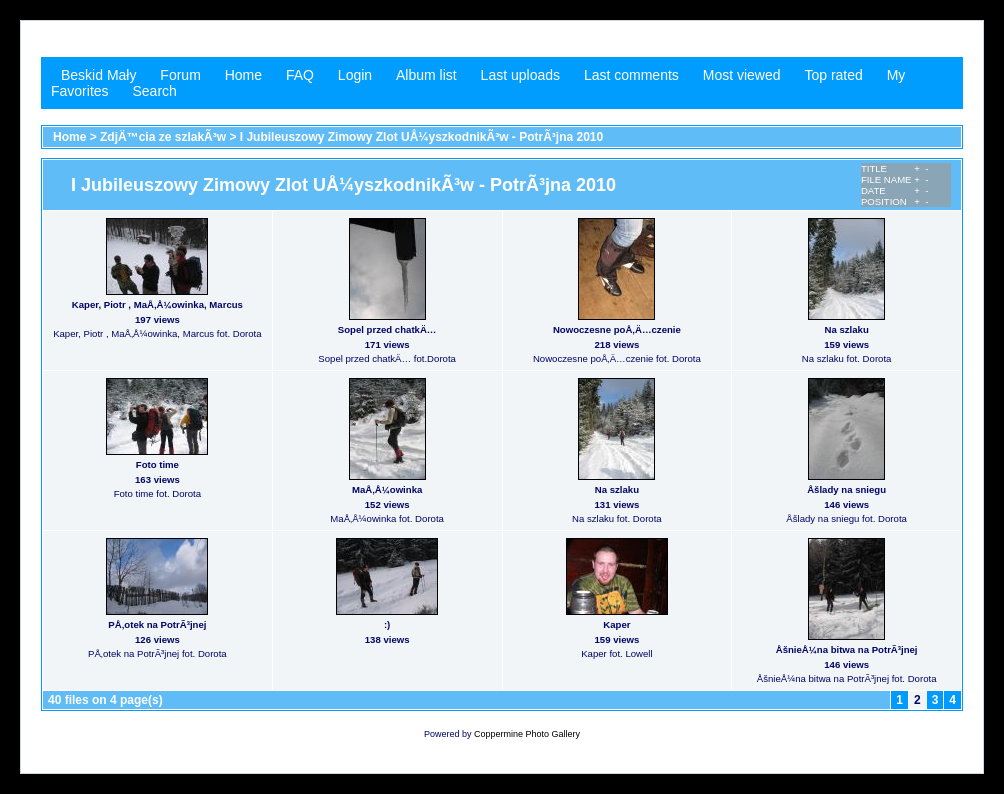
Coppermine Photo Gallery (527, 734)
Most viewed (742, 75)
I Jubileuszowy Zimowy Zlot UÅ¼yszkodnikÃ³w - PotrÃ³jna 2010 (421, 137)
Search (154, 91)
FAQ (300, 75)
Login (355, 75)
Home (243, 75)
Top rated (833, 75)
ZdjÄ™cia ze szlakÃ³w (163, 137)
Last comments (631, 75)
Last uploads (520, 75)
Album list (426, 75)
